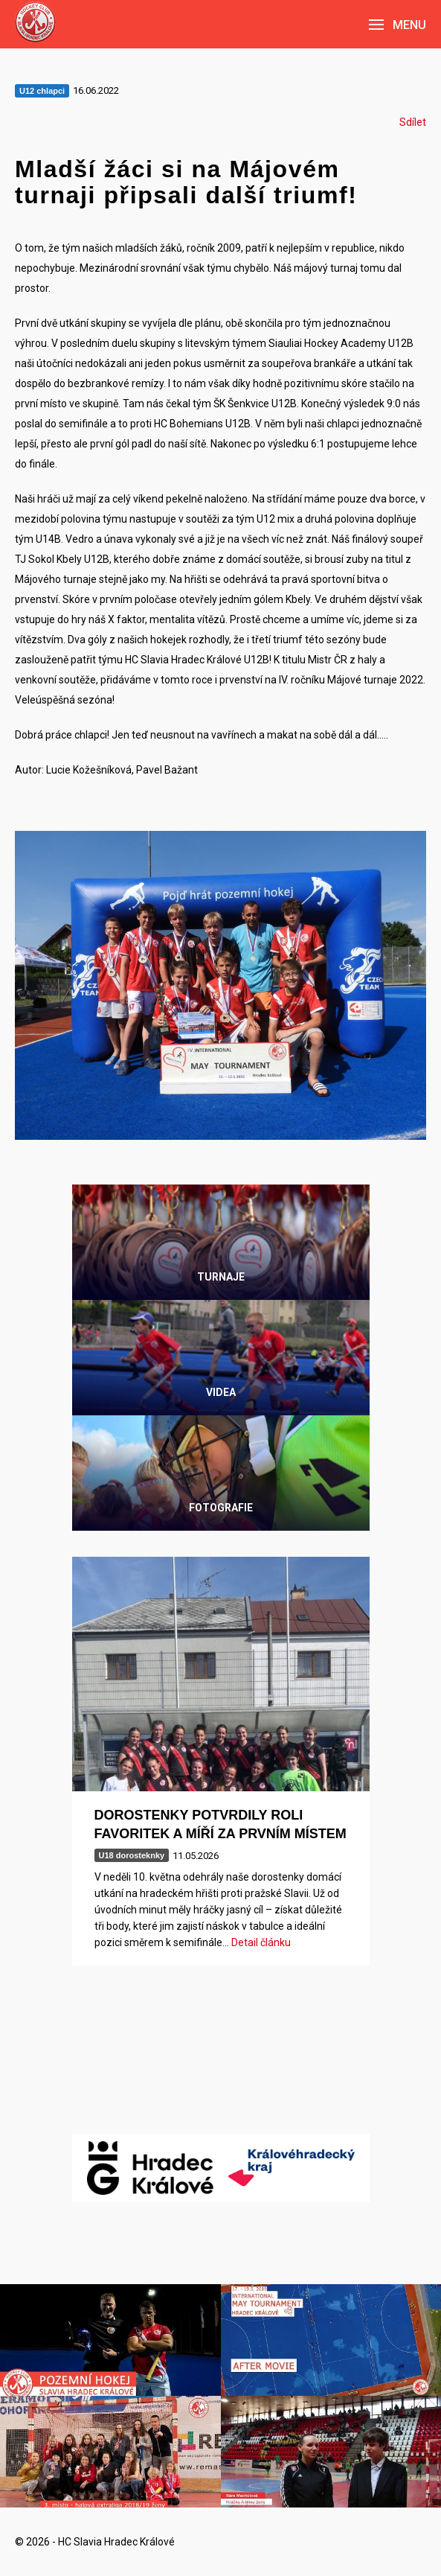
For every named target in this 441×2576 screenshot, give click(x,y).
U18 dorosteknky (132, 1855)
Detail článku (261, 1942)
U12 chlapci (42, 90)
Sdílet (412, 122)
